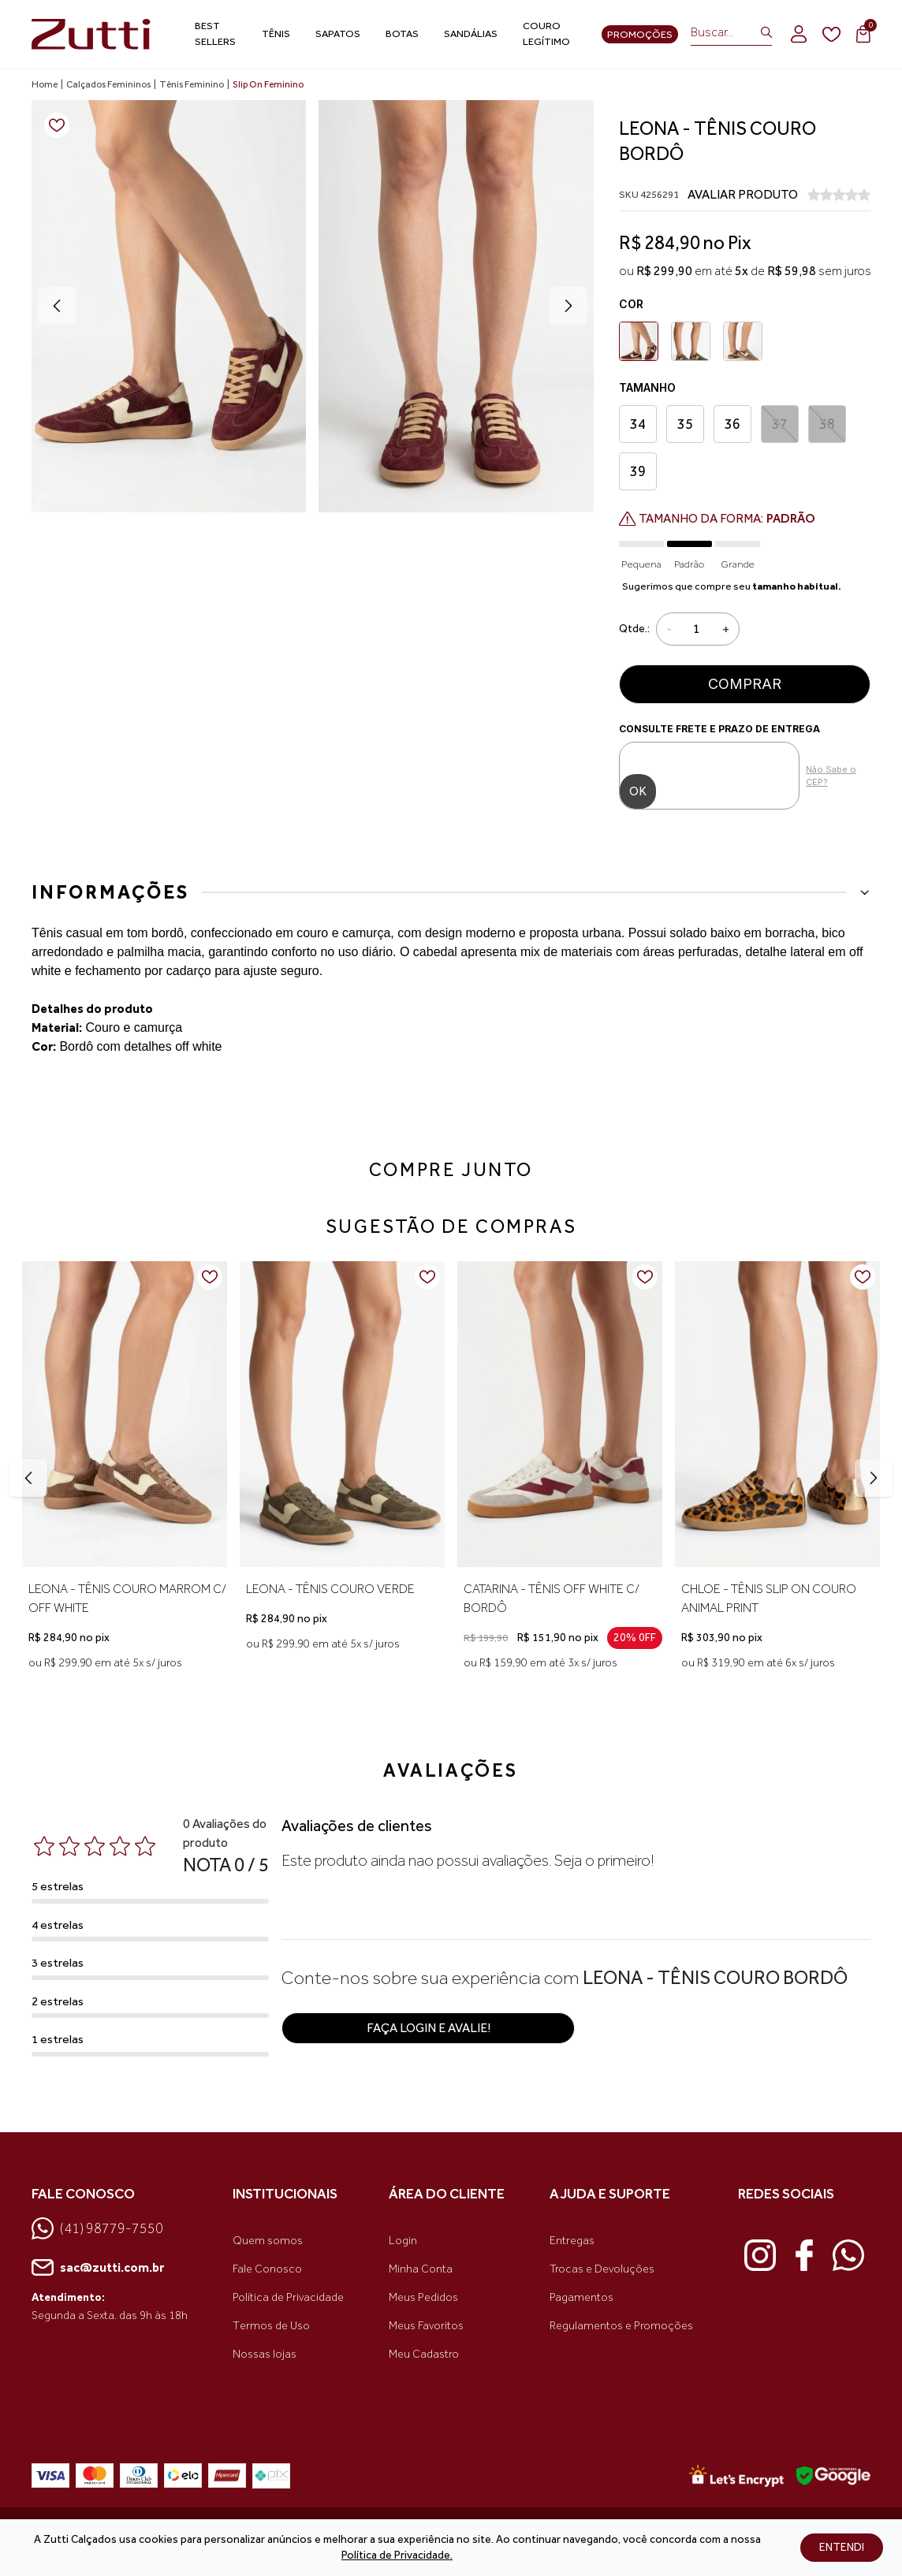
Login (403, 2240)
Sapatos (337, 33)
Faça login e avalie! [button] (428, 2027)
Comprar (744, 684)
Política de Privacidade (288, 2297)
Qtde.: (634, 628)
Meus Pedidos (423, 2297)
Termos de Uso (271, 2325)
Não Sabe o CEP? (831, 776)
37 (779, 424)
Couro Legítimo (546, 33)
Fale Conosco (267, 2269)
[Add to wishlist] (56, 125)
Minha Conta (421, 2269)
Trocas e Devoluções (602, 2269)
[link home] (91, 34)
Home (45, 84)
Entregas (572, 2240)
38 (826, 424)
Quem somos (268, 2240)
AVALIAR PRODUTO (743, 194)
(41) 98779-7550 (97, 2228)
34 (638, 424)
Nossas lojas (264, 2354)
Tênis (276, 33)
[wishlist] (831, 35)
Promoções (640, 34)
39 (638, 471)
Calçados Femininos (108, 84)
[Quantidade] (697, 629)
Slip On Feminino (268, 84)
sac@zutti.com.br (98, 2267)
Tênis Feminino (191, 84)
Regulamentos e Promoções (621, 2325)
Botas (402, 33)
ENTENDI (841, 2547)
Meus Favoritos (426, 2325)
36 (732, 424)
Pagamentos (581, 2297)
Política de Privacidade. (397, 2555)
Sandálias (471, 33)
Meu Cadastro (424, 2354)
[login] (799, 34)
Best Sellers (215, 33)
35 (685, 424)
